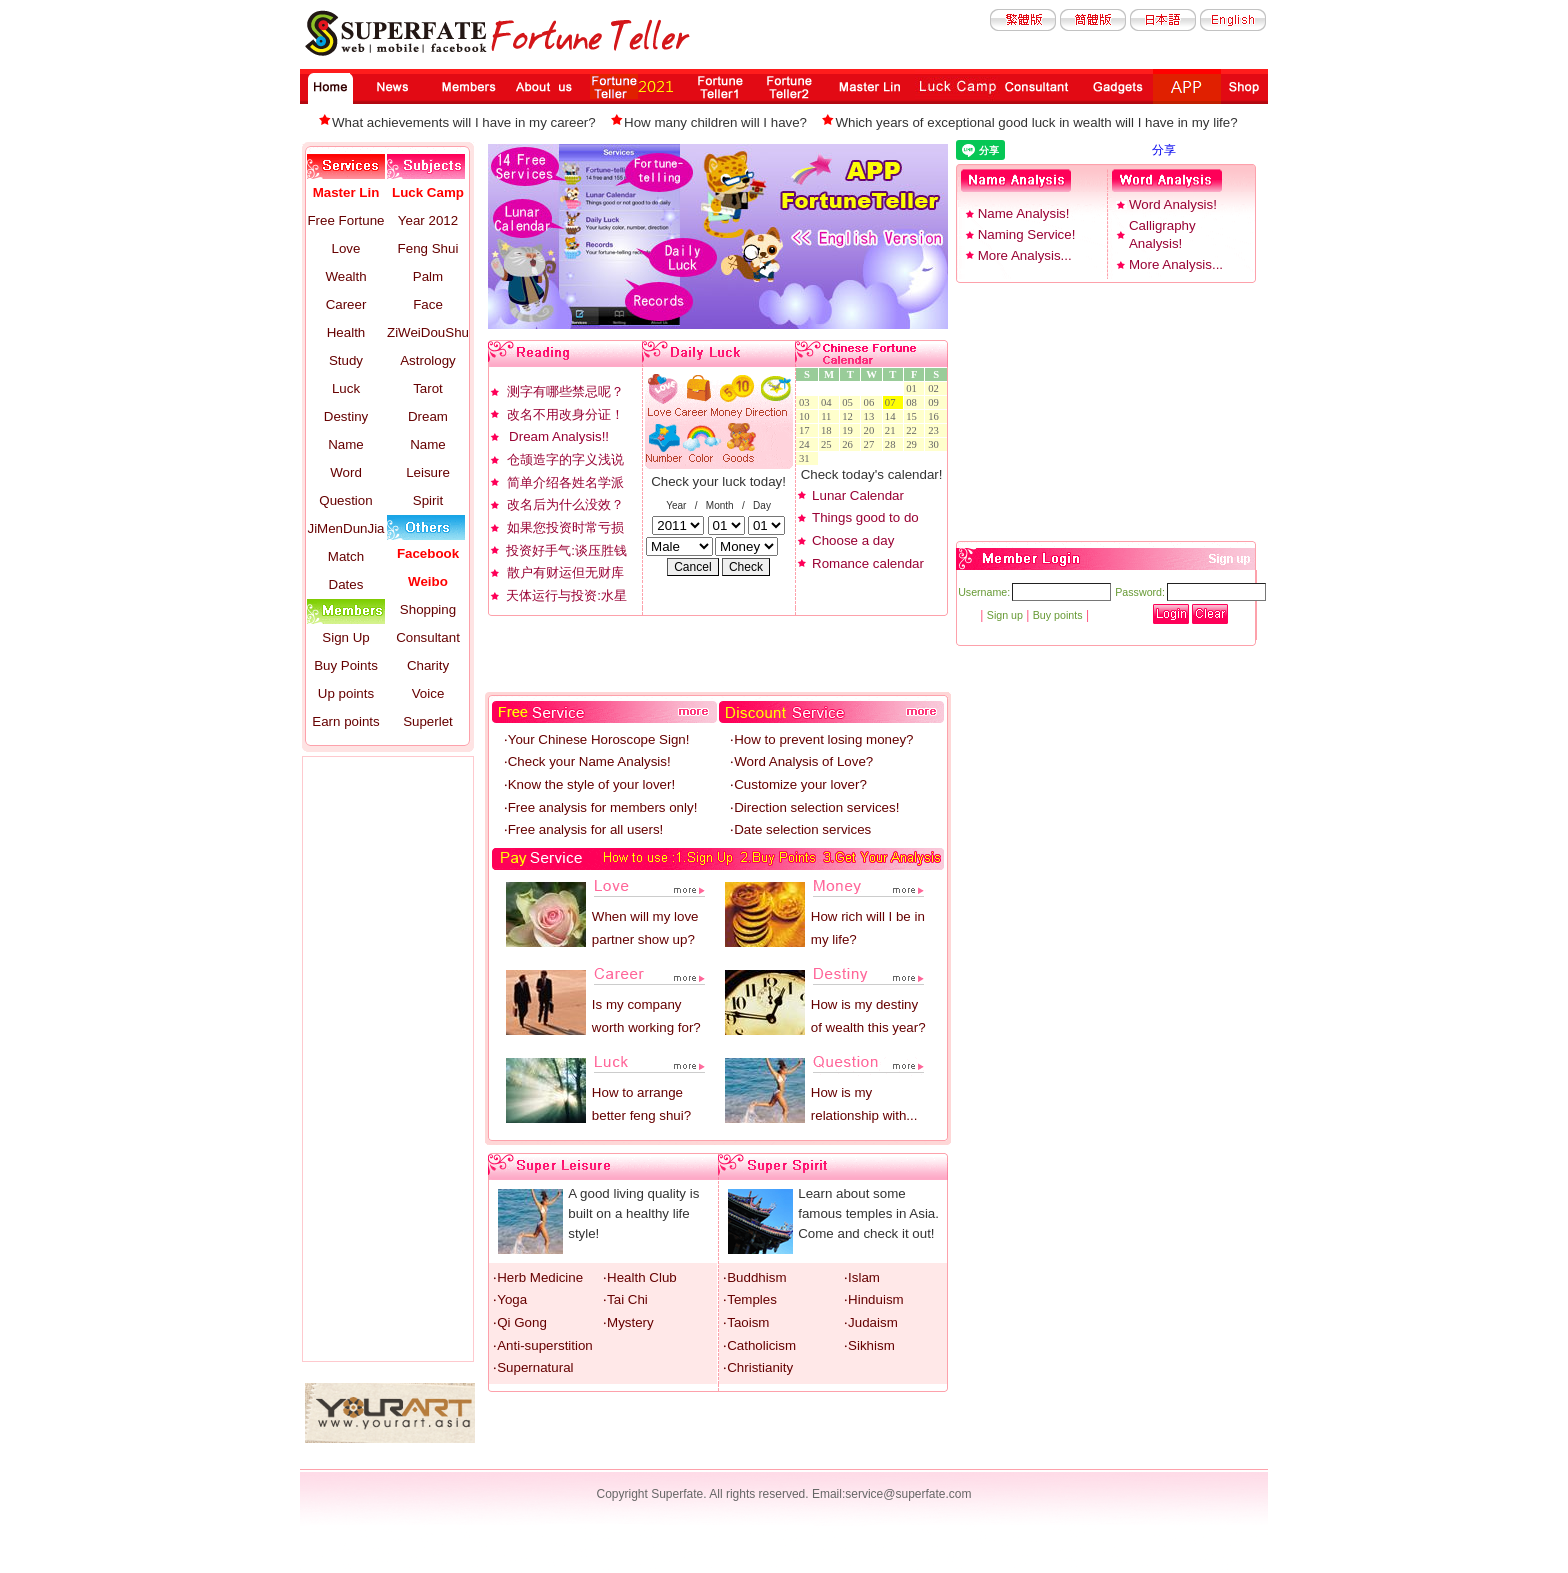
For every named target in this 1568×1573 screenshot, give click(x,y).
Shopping (428, 609)
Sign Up (345, 637)
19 (850, 430)
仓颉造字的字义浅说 (565, 459)
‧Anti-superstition (543, 1345)
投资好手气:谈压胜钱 (566, 550)
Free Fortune (345, 220)
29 (914, 444)
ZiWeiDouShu (428, 332)
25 (829, 444)
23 (936, 430)
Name (346, 444)
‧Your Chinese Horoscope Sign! (597, 739)
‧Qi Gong (520, 1322)
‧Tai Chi (625, 1299)
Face (428, 304)
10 (807, 416)
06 (872, 402)
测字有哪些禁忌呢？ (565, 391)
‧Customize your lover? (798, 784)
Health (346, 332)
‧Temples (750, 1299)
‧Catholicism (759, 1345)
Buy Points (346, 665)
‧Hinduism (874, 1299)
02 (936, 388)
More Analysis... (1025, 255)
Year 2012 (428, 220)
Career (346, 304)
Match (346, 556)
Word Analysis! (1173, 204)
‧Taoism (746, 1322)
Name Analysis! (1024, 213)
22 (914, 430)
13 (872, 416)
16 (936, 416)
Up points (346, 693)
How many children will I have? (715, 122)
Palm (428, 276)
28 (893, 444)
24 (807, 444)
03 (807, 402)
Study (346, 360)
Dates (346, 584)
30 (936, 444)
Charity (428, 665)
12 (850, 416)
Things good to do (865, 517)
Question (345, 500)
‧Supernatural (533, 1367)
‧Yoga (510, 1299)
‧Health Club (640, 1277)
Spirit (428, 500)
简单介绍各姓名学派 (565, 482)
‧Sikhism (869, 1345)
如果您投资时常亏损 (565, 527)
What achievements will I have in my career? (464, 122)
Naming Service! (1027, 234)
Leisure (428, 472)
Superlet (428, 721)
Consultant (428, 637)
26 (850, 444)
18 (829, 430)
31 (807, 458)
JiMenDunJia (345, 528)
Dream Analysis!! (559, 436)
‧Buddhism (754, 1277)
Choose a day (853, 540)
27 (872, 444)
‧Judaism (871, 1322)
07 (893, 402)
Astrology (428, 360)
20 (872, 430)
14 (893, 416)
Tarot (428, 388)
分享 (1164, 150)
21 (893, 430)
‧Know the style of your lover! (589, 784)
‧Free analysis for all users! (584, 829)
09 (936, 402)
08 (914, 402)
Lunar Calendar (858, 495)
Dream (428, 416)
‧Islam (862, 1277)
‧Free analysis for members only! (601, 807)
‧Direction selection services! (814, 807)
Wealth (345, 276)
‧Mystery (628, 1322)
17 (807, 430)
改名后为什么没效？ (565, 504)
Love (346, 248)
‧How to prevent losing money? (821, 739)
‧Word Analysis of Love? (801, 761)
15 (914, 416)
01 (914, 388)
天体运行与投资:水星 (566, 595)
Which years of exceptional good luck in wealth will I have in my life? (1036, 122)
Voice (428, 693)
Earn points (345, 721)
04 (829, 402)
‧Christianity (758, 1367)
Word (346, 472)
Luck (346, 388)
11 (829, 416)
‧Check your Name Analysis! (587, 761)
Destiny (346, 416)
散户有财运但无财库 (565, 572)
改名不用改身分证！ (565, 414)
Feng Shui (428, 248)
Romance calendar (868, 563)
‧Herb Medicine (538, 1277)
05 (850, 402)
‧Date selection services (800, 829)
